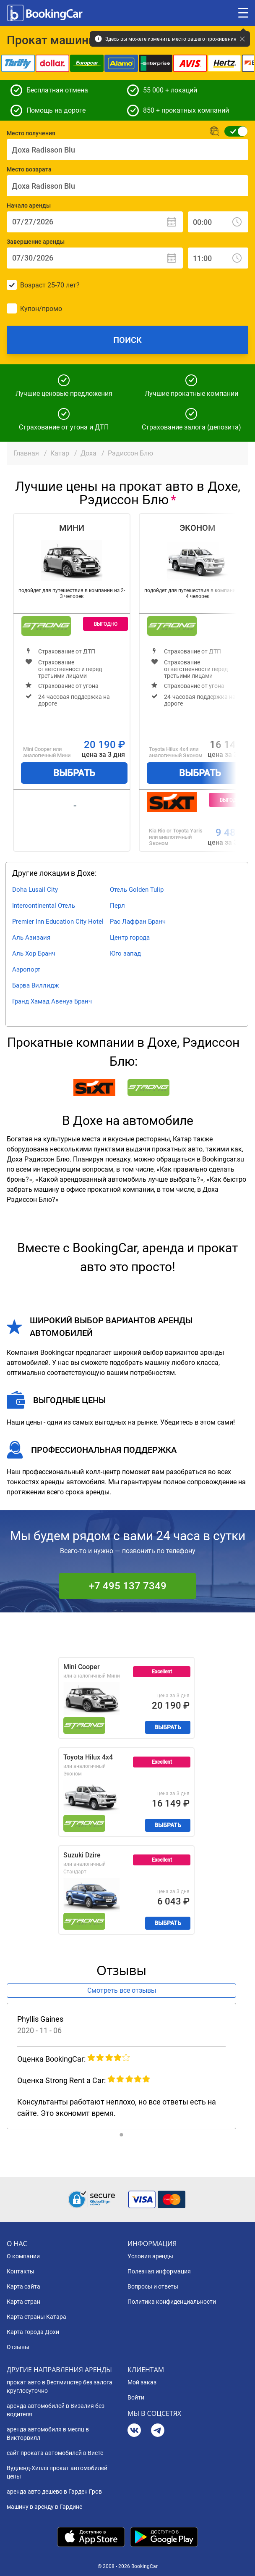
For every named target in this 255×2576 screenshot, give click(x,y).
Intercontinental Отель (43, 905)
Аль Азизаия (31, 937)
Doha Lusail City (35, 889)
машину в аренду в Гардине (44, 2506)
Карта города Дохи (33, 2331)
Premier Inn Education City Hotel (58, 921)
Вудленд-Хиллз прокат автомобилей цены (57, 2472)
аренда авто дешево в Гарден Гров (54, 2491)
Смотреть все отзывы (121, 1990)
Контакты (20, 2271)
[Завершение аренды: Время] (218, 258)
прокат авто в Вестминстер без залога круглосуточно (59, 2386)
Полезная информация (159, 2271)
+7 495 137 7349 (128, 1586)
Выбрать (74, 773)
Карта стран (23, 2301)
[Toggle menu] (243, 13)
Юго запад (125, 953)
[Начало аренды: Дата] (95, 221)
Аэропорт (26, 969)
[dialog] (239, 2560)
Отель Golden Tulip (137, 889)
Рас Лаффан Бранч (138, 921)
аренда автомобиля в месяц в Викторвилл (48, 2433)
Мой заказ (142, 2382)
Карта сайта (23, 2286)
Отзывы (18, 2347)
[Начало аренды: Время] (218, 221)
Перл (117, 905)
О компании (23, 2256)
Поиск (127, 340)
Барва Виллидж (35, 985)
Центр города (130, 937)
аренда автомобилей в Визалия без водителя (55, 2410)
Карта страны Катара (36, 2316)
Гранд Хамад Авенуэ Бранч (52, 1001)
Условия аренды (150, 2256)
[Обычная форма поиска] (233, 131)
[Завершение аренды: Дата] (95, 258)
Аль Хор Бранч (33, 953)
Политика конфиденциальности (172, 2301)
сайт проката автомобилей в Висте (55, 2453)
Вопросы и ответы (153, 2286)
